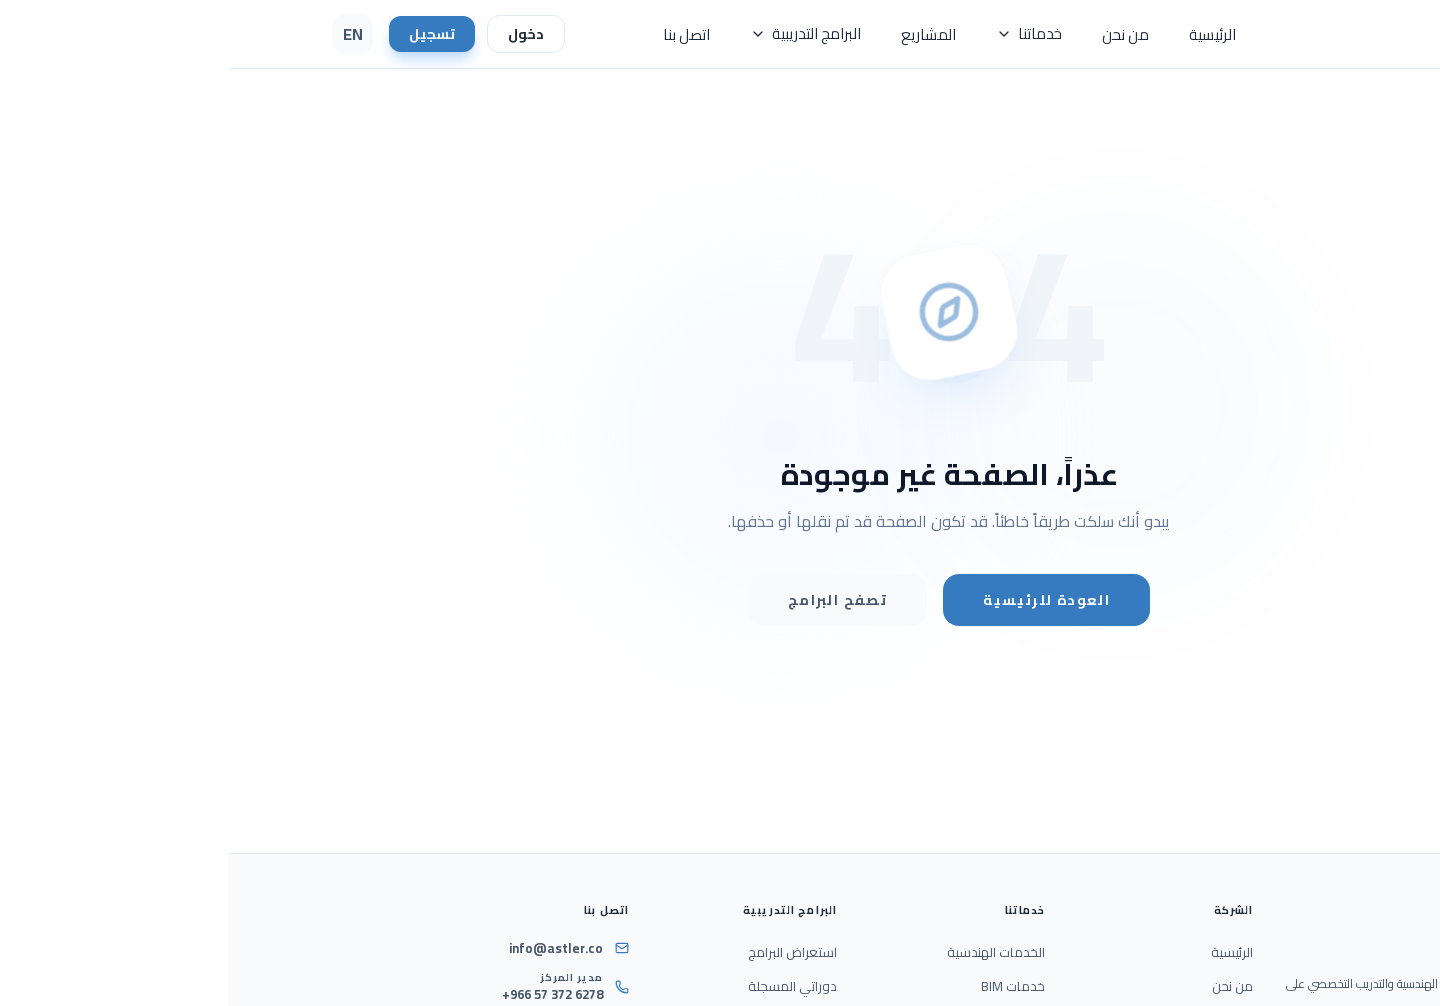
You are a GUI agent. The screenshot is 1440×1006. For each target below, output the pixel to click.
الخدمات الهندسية (767, 952)
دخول (297, 34)
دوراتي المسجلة (563, 986)
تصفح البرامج (608, 600)
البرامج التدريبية (576, 33)
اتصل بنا (457, 34)
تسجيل (203, 34)
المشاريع (699, 34)
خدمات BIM (784, 986)
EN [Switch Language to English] (124, 34)
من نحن (896, 34)
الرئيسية (983, 34)
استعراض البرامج (563, 952)
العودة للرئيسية (817, 600)
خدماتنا (800, 33)
